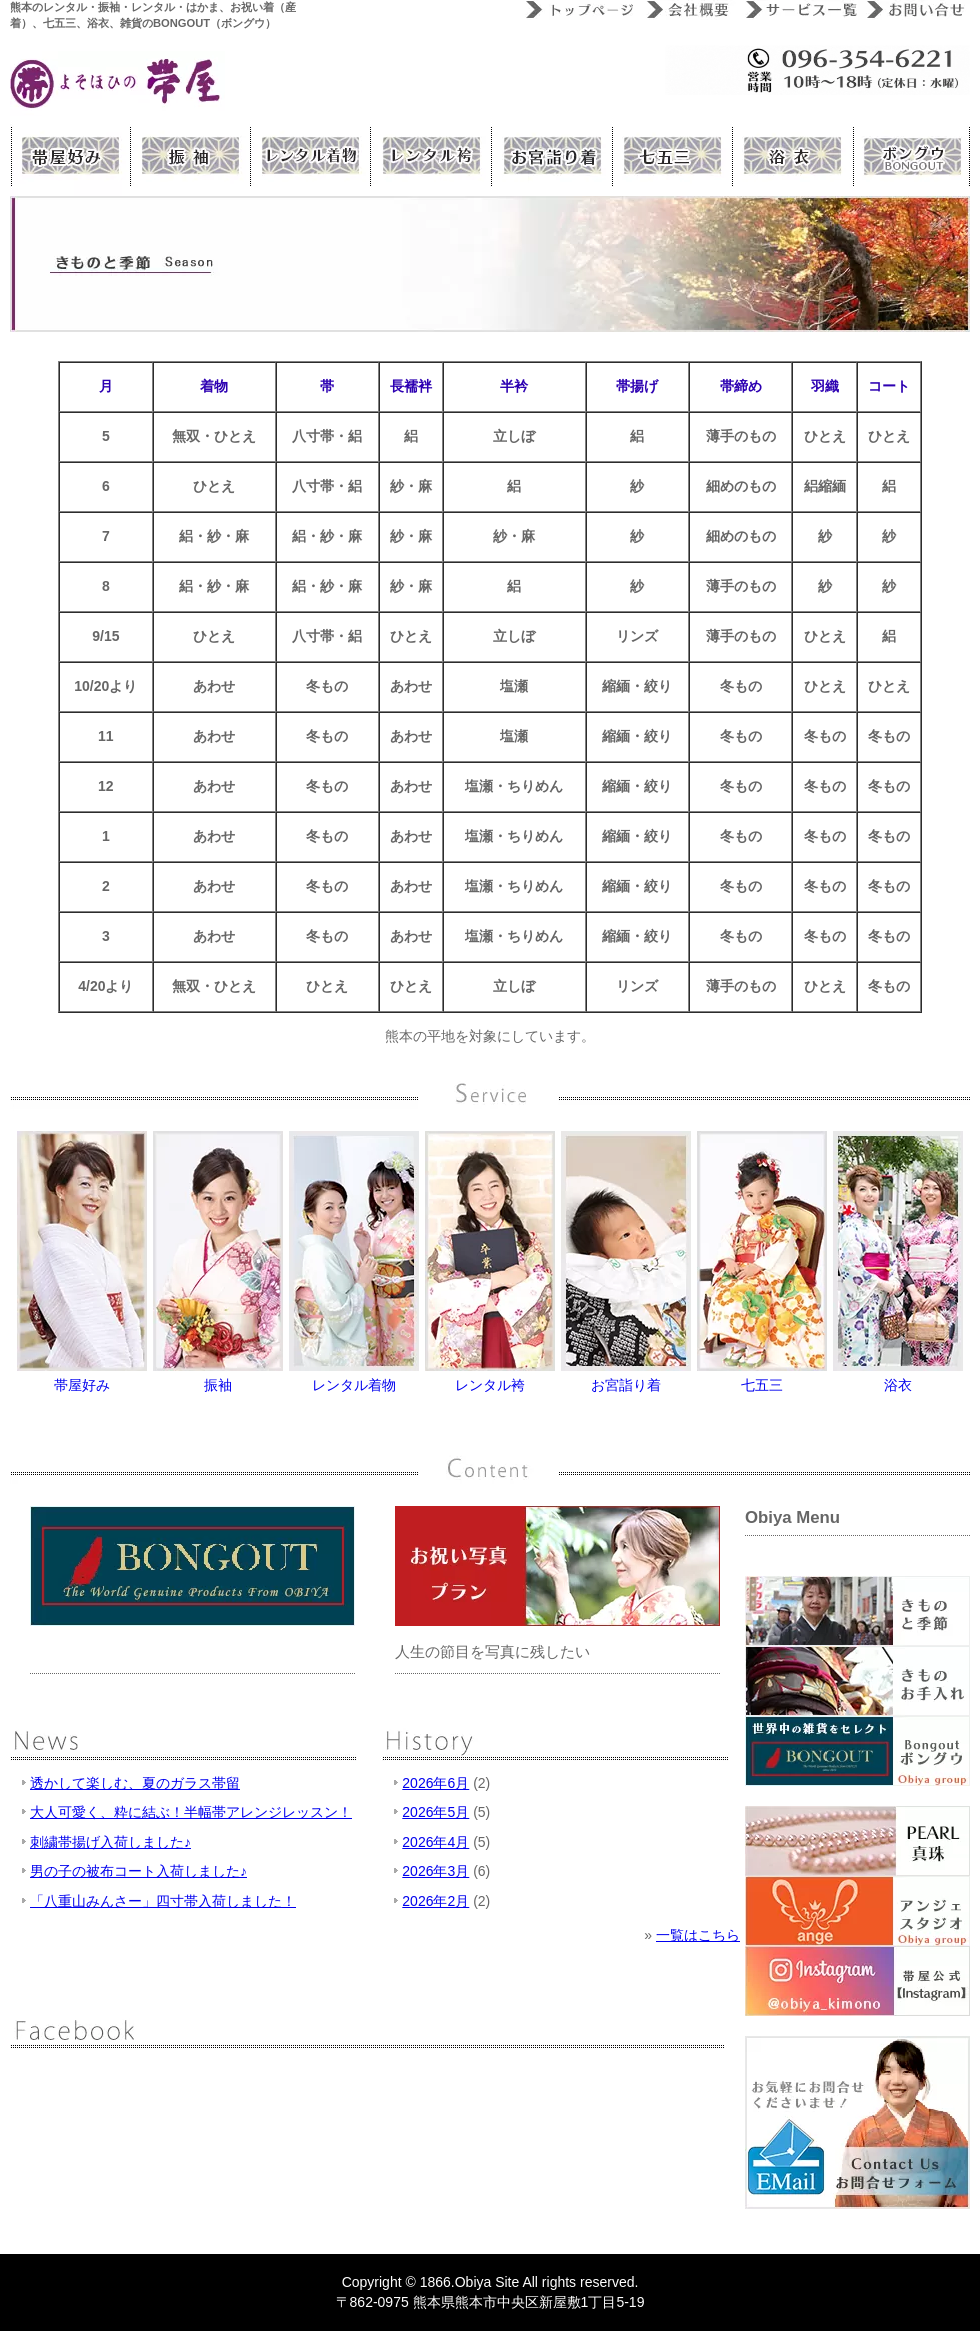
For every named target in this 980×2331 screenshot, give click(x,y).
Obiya (473, 2282)
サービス (797, 10)
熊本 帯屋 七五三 (670, 156)
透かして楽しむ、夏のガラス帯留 (135, 1783)
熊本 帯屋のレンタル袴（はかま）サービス (430, 156)
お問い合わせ (914, 10)
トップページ (577, 10)
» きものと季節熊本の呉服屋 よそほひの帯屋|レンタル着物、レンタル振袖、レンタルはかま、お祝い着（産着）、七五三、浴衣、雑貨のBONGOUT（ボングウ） (117, 83)
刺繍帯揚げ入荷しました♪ (110, 1842)
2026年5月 (435, 1812)
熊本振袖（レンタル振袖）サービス (190, 156)
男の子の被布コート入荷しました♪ (138, 1871)
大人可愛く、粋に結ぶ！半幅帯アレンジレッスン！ (191, 1812)
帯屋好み (70, 156)
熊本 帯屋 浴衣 (790, 156)
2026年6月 (435, 1783)
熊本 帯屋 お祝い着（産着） (550, 156)
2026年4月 (435, 1842)
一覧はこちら (698, 1935)
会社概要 (687, 10)
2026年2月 (435, 1901)
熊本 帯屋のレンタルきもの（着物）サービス (310, 156)
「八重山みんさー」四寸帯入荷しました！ (163, 1901)
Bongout (910, 156)
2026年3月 (435, 1871)
